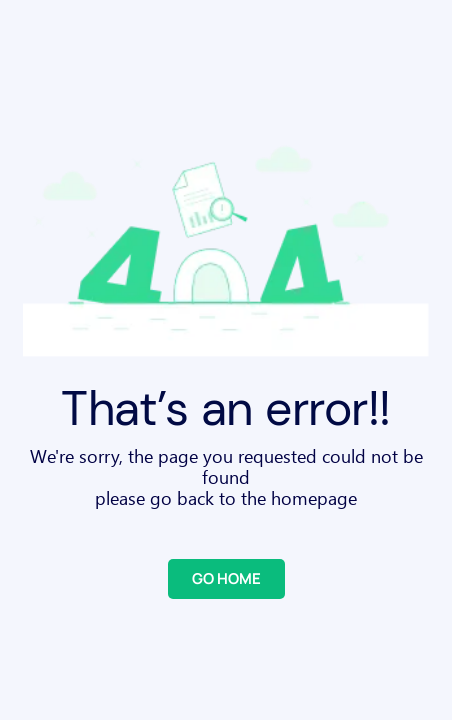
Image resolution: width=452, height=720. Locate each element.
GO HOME (226, 578)
